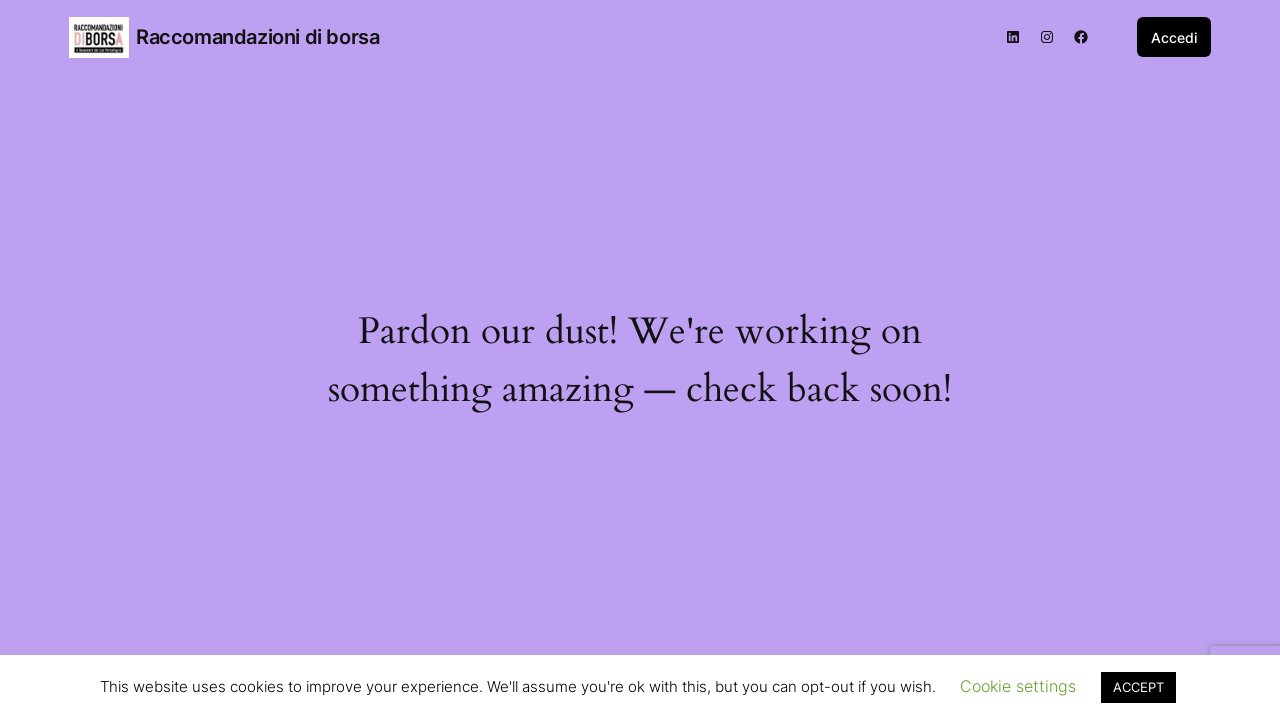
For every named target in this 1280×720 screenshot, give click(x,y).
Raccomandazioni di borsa (257, 37)
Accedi (1174, 37)
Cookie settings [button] (1018, 686)
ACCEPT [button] (1138, 687)
